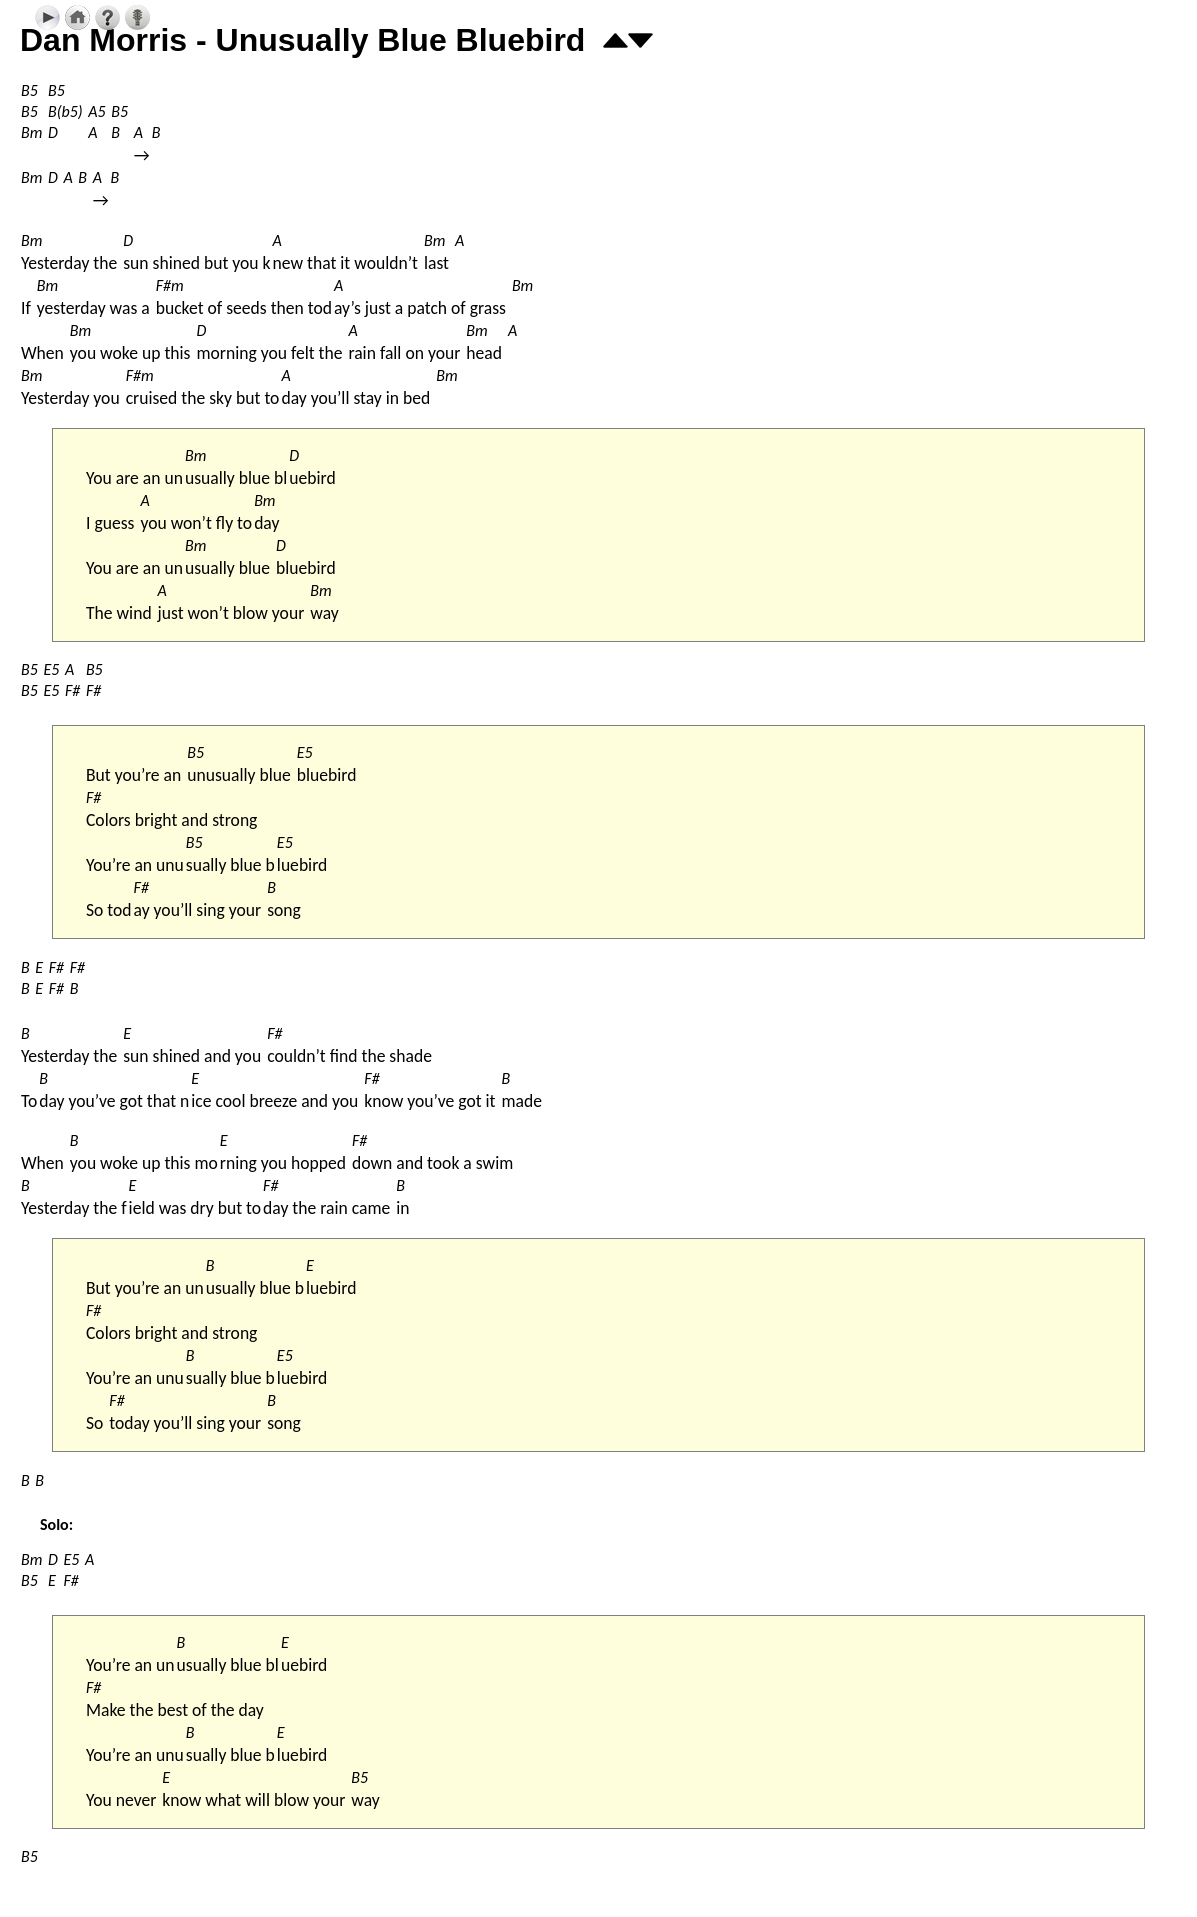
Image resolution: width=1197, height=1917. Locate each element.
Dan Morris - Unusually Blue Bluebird (302, 40)
